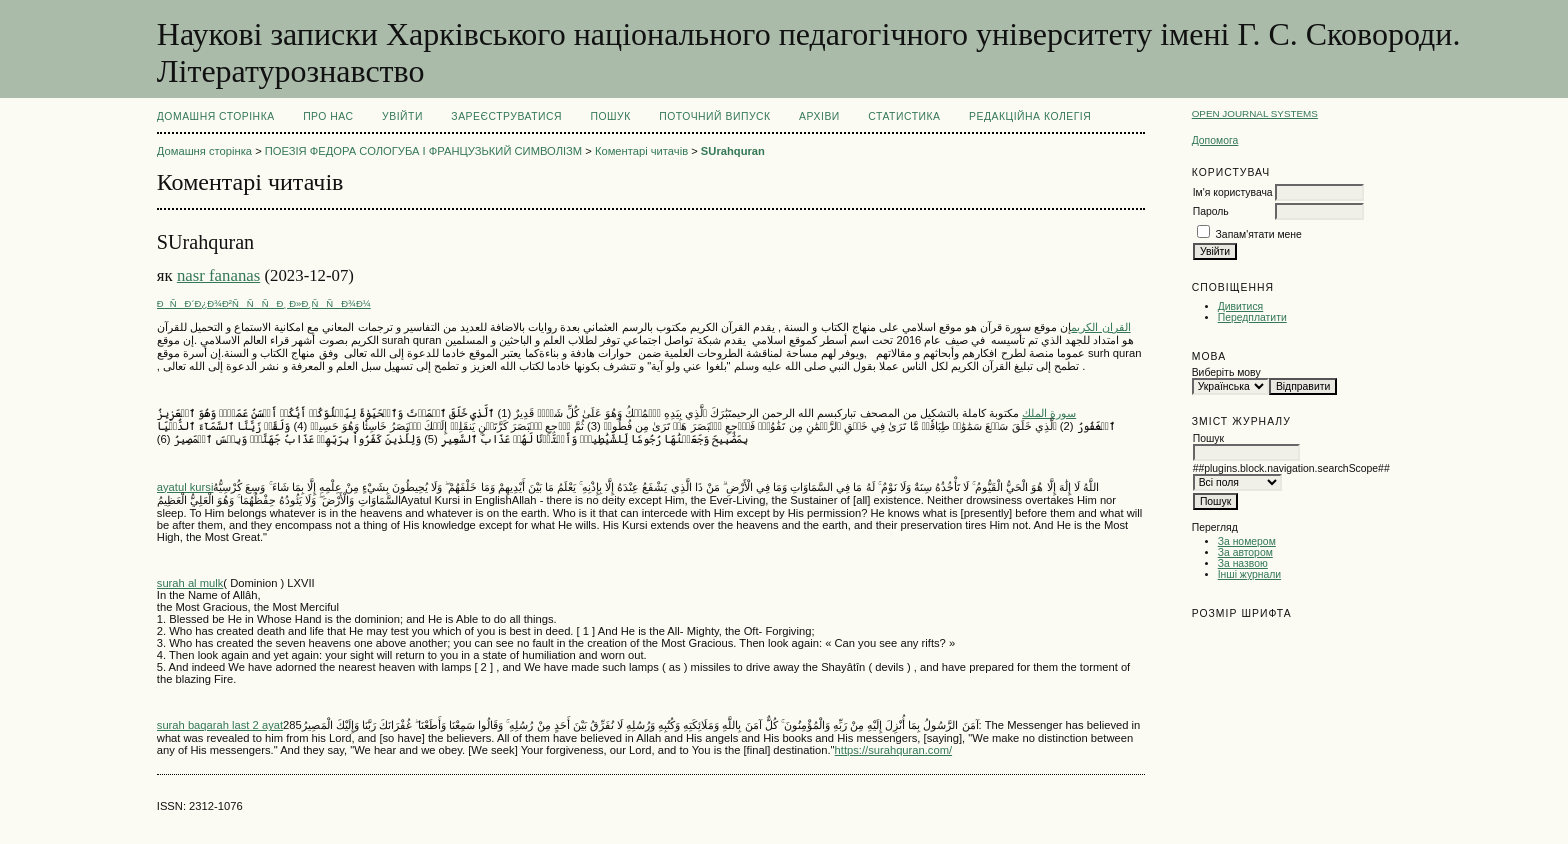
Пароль (1211, 211)
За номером (1247, 541)
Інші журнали (1249, 574)
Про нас (328, 116)
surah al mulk (190, 583)
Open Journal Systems (1255, 113)
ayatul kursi (185, 487)
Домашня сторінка (216, 116)
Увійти (402, 116)
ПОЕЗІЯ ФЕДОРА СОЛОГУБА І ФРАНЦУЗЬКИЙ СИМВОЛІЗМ (423, 151)
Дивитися (1241, 306)
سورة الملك (1049, 413)
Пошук (610, 116)
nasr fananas (218, 275)
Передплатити (1252, 317)
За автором (1245, 552)
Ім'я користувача (1233, 192)
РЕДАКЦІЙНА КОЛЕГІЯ (1030, 116)
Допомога (1215, 140)
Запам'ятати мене (1259, 234)
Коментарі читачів (641, 151)
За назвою (1243, 563)
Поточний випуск (714, 116)
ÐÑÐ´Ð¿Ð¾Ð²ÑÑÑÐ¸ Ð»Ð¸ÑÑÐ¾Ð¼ (264, 303)
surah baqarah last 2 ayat (220, 725)
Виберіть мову (1226, 372)
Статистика (904, 116)
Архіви (819, 116)
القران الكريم (1100, 327)
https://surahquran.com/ (894, 750)
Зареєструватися (506, 116)
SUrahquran (733, 151)
